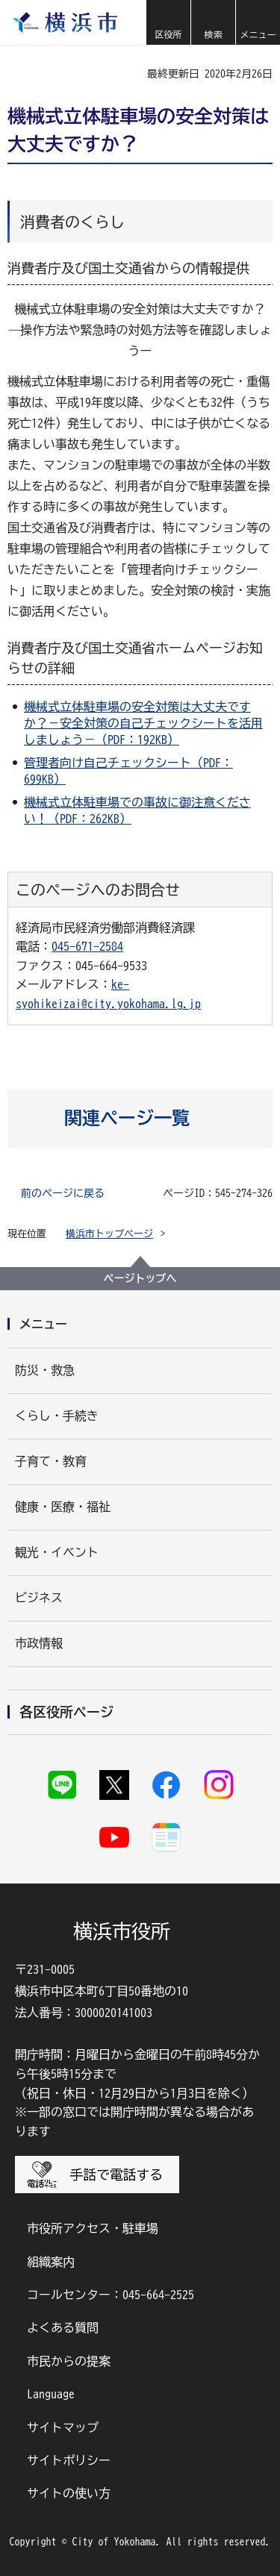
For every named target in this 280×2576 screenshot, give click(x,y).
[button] (168, 22)
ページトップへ (140, 1278)
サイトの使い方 (69, 2493)
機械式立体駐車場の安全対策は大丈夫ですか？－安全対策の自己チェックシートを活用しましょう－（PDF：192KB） (143, 723)
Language (51, 2394)
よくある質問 (63, 2327)
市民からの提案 (69, 2361)
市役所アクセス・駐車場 (92, 2228)
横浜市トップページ (109, 1234)
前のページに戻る (63, 1193)
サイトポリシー (69, 2460)
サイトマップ (63, 2427)
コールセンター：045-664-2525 (110, 2295)
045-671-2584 (87, 946)
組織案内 (51, 2262)
